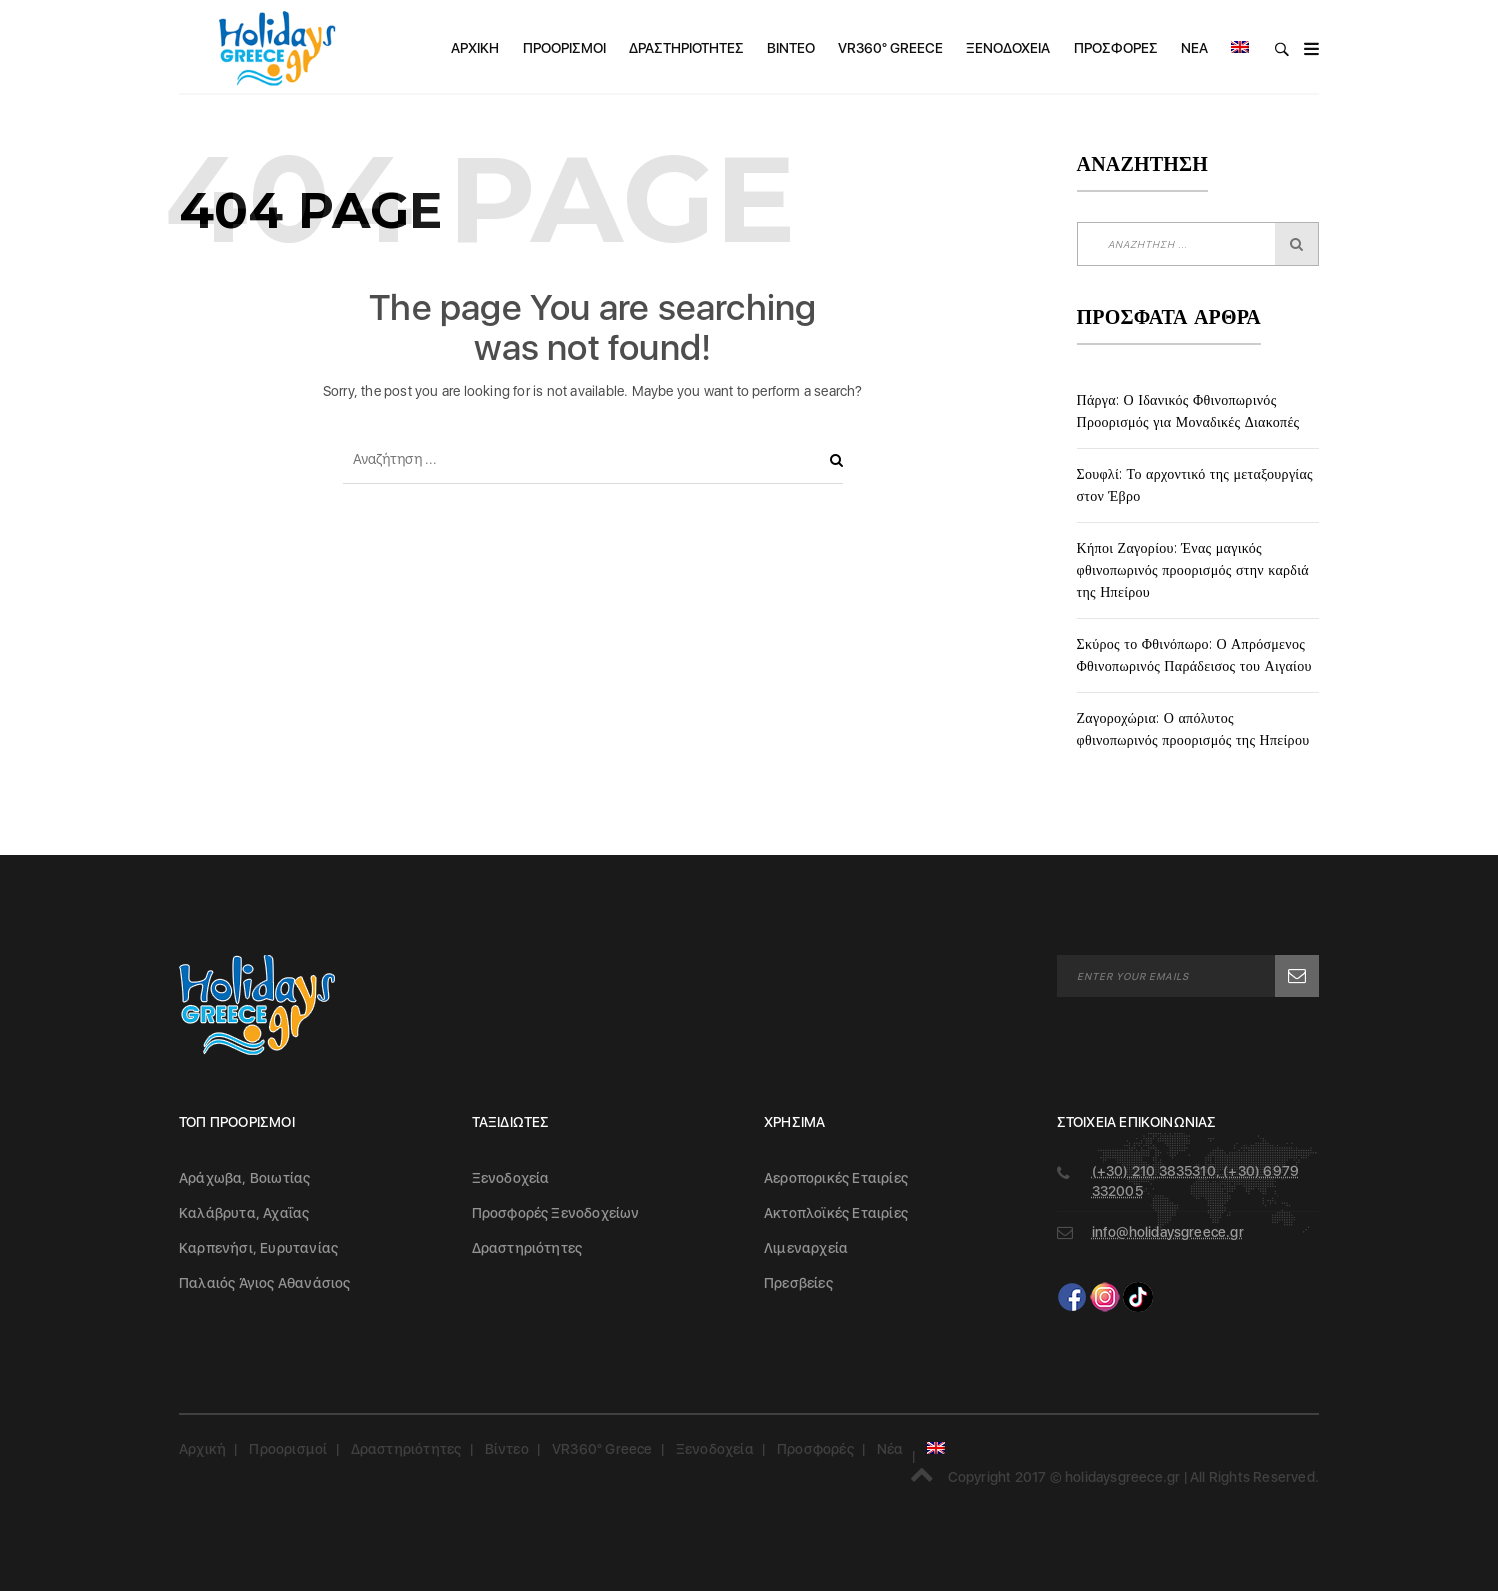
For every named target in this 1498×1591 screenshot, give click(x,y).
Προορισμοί (564, 48)
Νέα (1194, 48)
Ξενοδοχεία (1008, 48)
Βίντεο (791, 48)
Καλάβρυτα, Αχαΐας (244, 1213)
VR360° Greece (890, 48)
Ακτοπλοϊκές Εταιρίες (836, 1213)
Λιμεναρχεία (806, 1248)
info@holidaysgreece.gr (1168, 1232)
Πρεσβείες (798, 1283)
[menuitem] (1240, 48)
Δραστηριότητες (686, 48)
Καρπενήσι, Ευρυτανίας (258, 1248)
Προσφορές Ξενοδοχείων (556, 1213)
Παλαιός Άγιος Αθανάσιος (265, 1283)
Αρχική (475, 48)
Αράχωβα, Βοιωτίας (244, 1178)
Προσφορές (1116, 48)
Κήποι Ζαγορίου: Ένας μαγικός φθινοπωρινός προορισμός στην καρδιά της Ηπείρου (1193, 570)
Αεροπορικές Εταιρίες (836, 1178)
